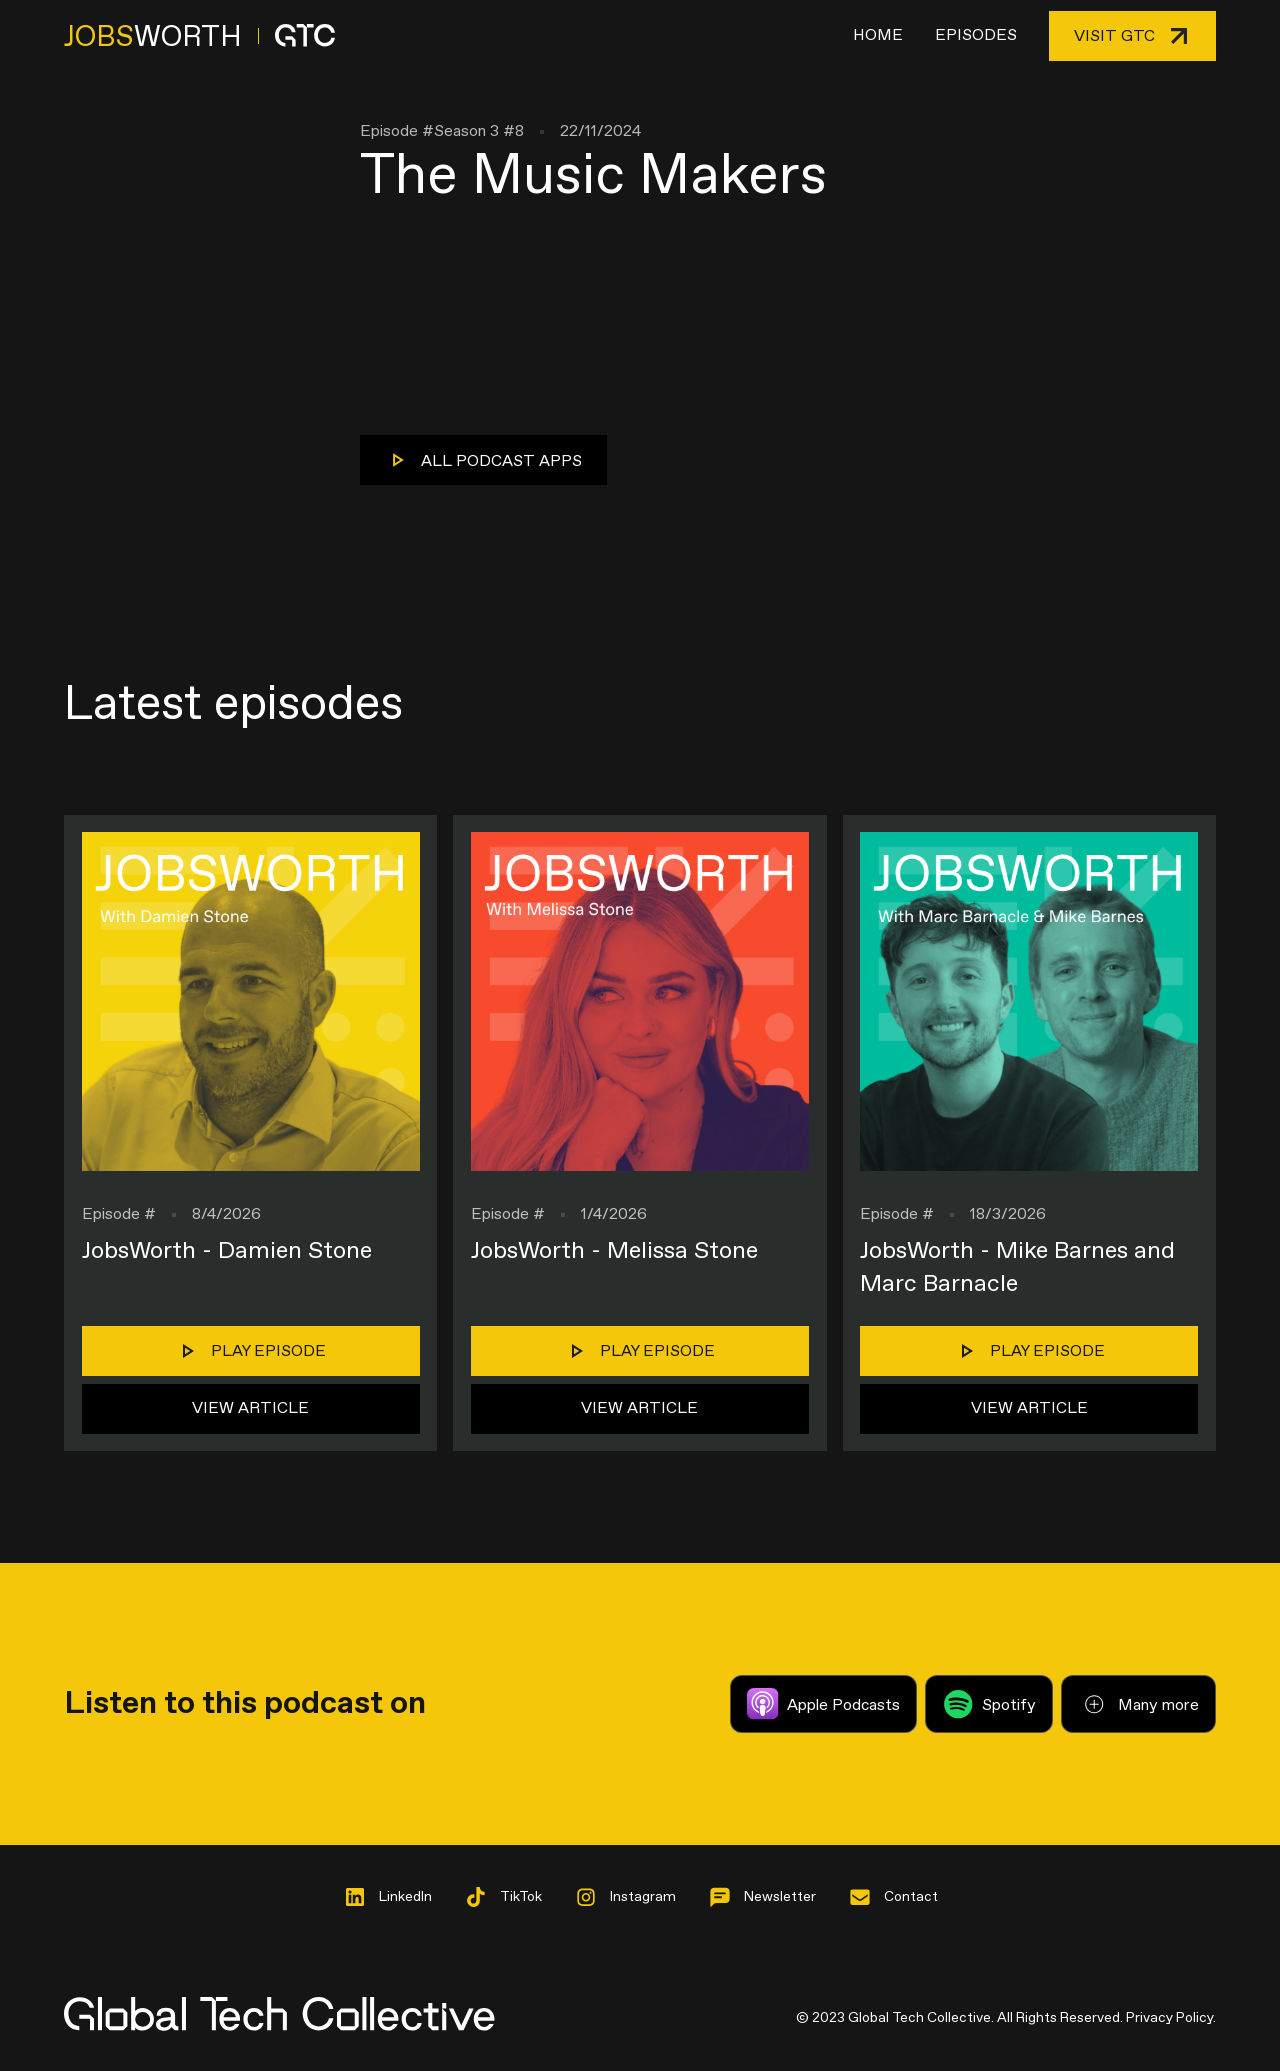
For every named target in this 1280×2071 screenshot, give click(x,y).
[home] (199, 36)
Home (878, 35)
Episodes (976, 35)
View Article (250, 1408)
